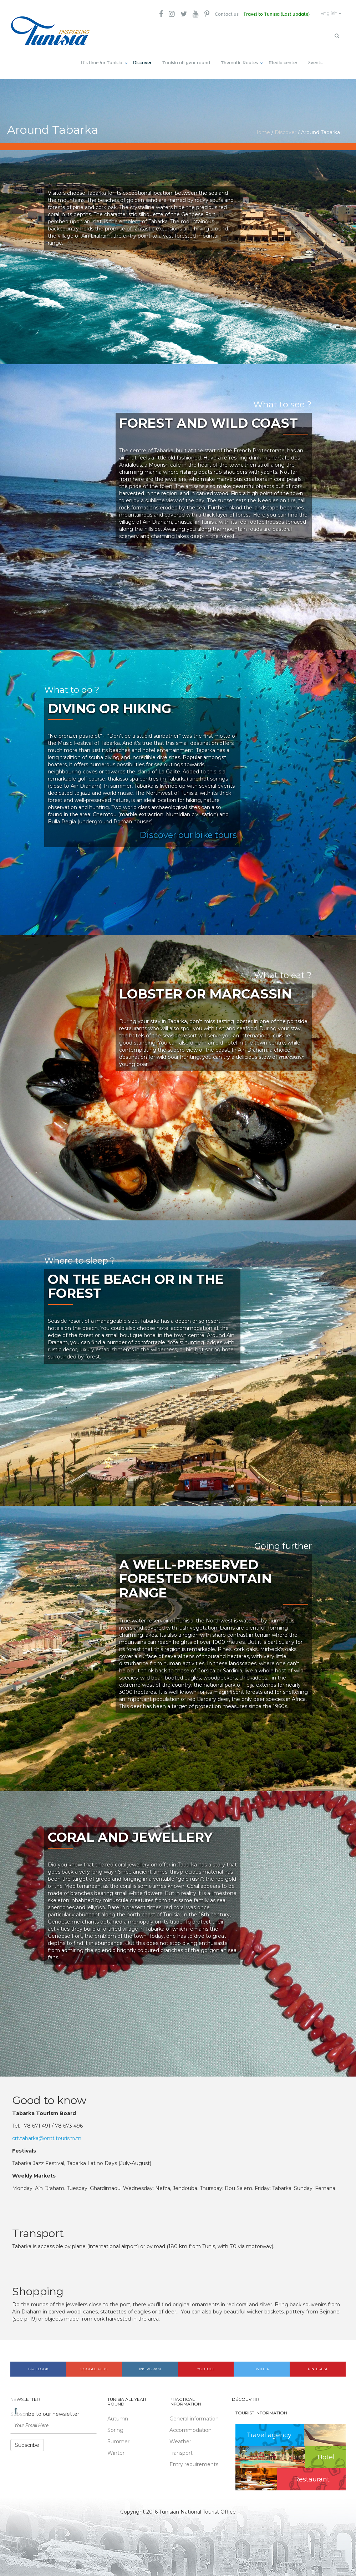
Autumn (117, 2417)
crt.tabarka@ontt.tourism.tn (46, 2136)
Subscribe (27, 2443)
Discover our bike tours (188, 833)
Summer (118, 2440)
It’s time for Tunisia (101, 60)
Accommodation (190, 2428)
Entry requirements (193, 2462)
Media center (283, 60)
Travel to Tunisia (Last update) (272, 14)
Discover (142, 60)
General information (194, 2417)
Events (315, 60)
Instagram (150, 2366)
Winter (115, 2451)
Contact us (221, 14)
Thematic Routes (239, 60)
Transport (181, 2451)
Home (262, 130)
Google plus (94, 2366)
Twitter (261, 2366)
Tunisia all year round (186, 60)
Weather (180, 2440)
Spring (115, 2428)
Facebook (38, 2366)
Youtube (206, 2366)
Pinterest (317, 2366)
